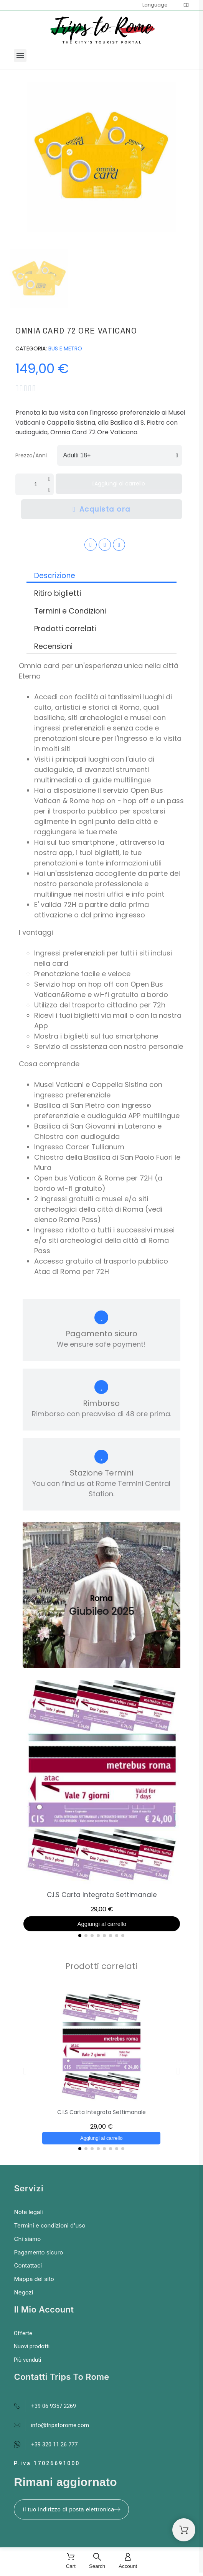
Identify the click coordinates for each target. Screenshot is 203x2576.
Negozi (23, 2292)
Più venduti (27, 2359)
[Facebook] (90, 545)
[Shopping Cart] (183, 2529)
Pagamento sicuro (38, 2252)
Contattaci (28, 2265)
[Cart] (70, 2561)
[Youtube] (119, 545)
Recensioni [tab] (53, 646)
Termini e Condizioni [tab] (70, 611)
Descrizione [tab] (54, 575)
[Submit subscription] (116, 2509)
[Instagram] (105, 545)
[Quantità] (34, 484)
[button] (20, 55)
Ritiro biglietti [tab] (57, 593)
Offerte (23, 2333)
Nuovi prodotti (32, 2346)
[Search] (97, 2561)
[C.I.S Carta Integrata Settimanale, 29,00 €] (101, 1805)
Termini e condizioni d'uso (49, 2225)
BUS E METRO (65, 348)
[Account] (128, 2561)
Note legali (28, 2212)
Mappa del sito (34, 2279)
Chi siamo (27, 2239)
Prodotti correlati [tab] (65, 629)
